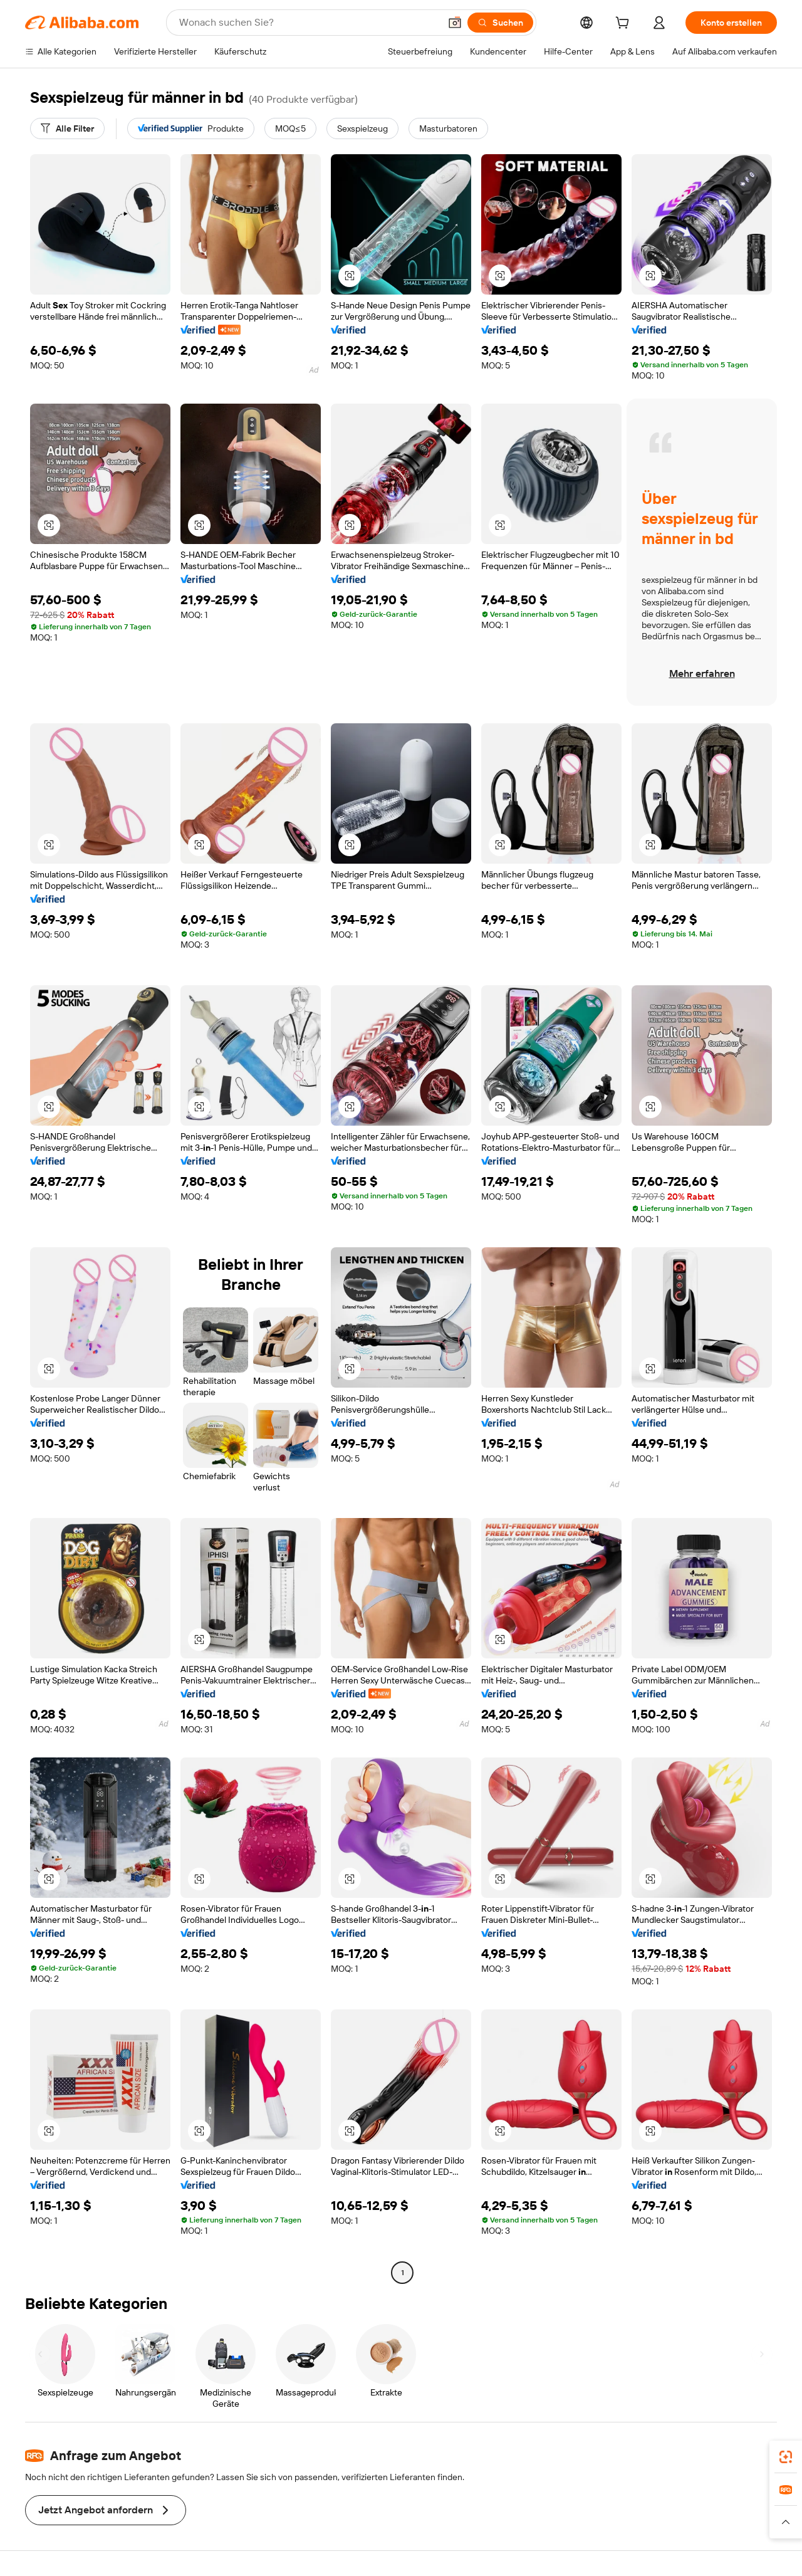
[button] (454, 22)
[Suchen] (500, 23)
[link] (785, 2457)
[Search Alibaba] (308, 22)
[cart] (624, 24)
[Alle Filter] (67, 128)
